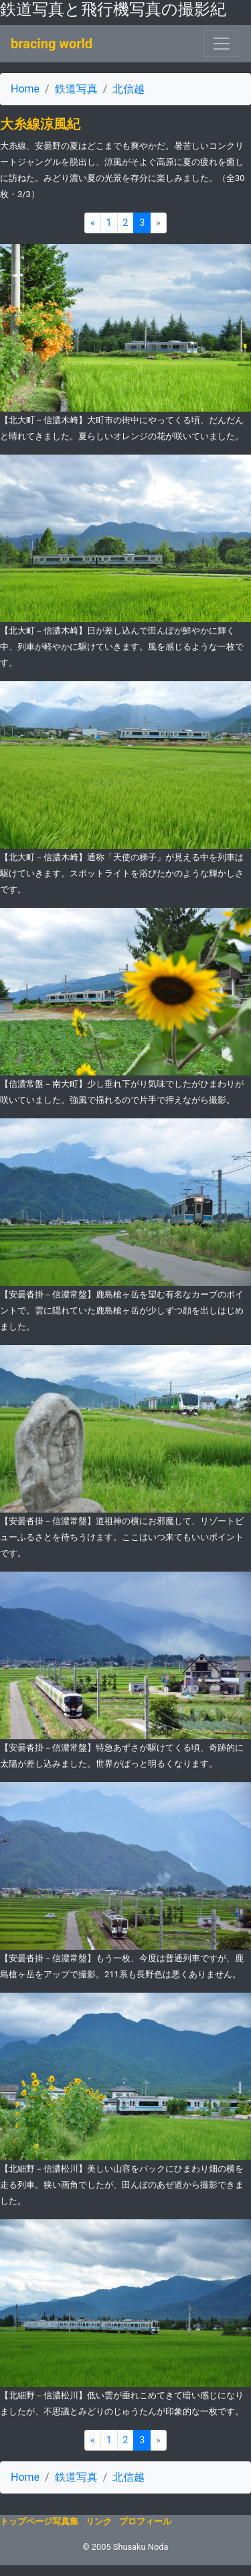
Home (25, 88)
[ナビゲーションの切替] (221, 43)
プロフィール (145, 2521)
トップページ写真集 (39, 2521)
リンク (99, 2521)
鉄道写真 (76, 88)
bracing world (51, 44)
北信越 (128, 88)
